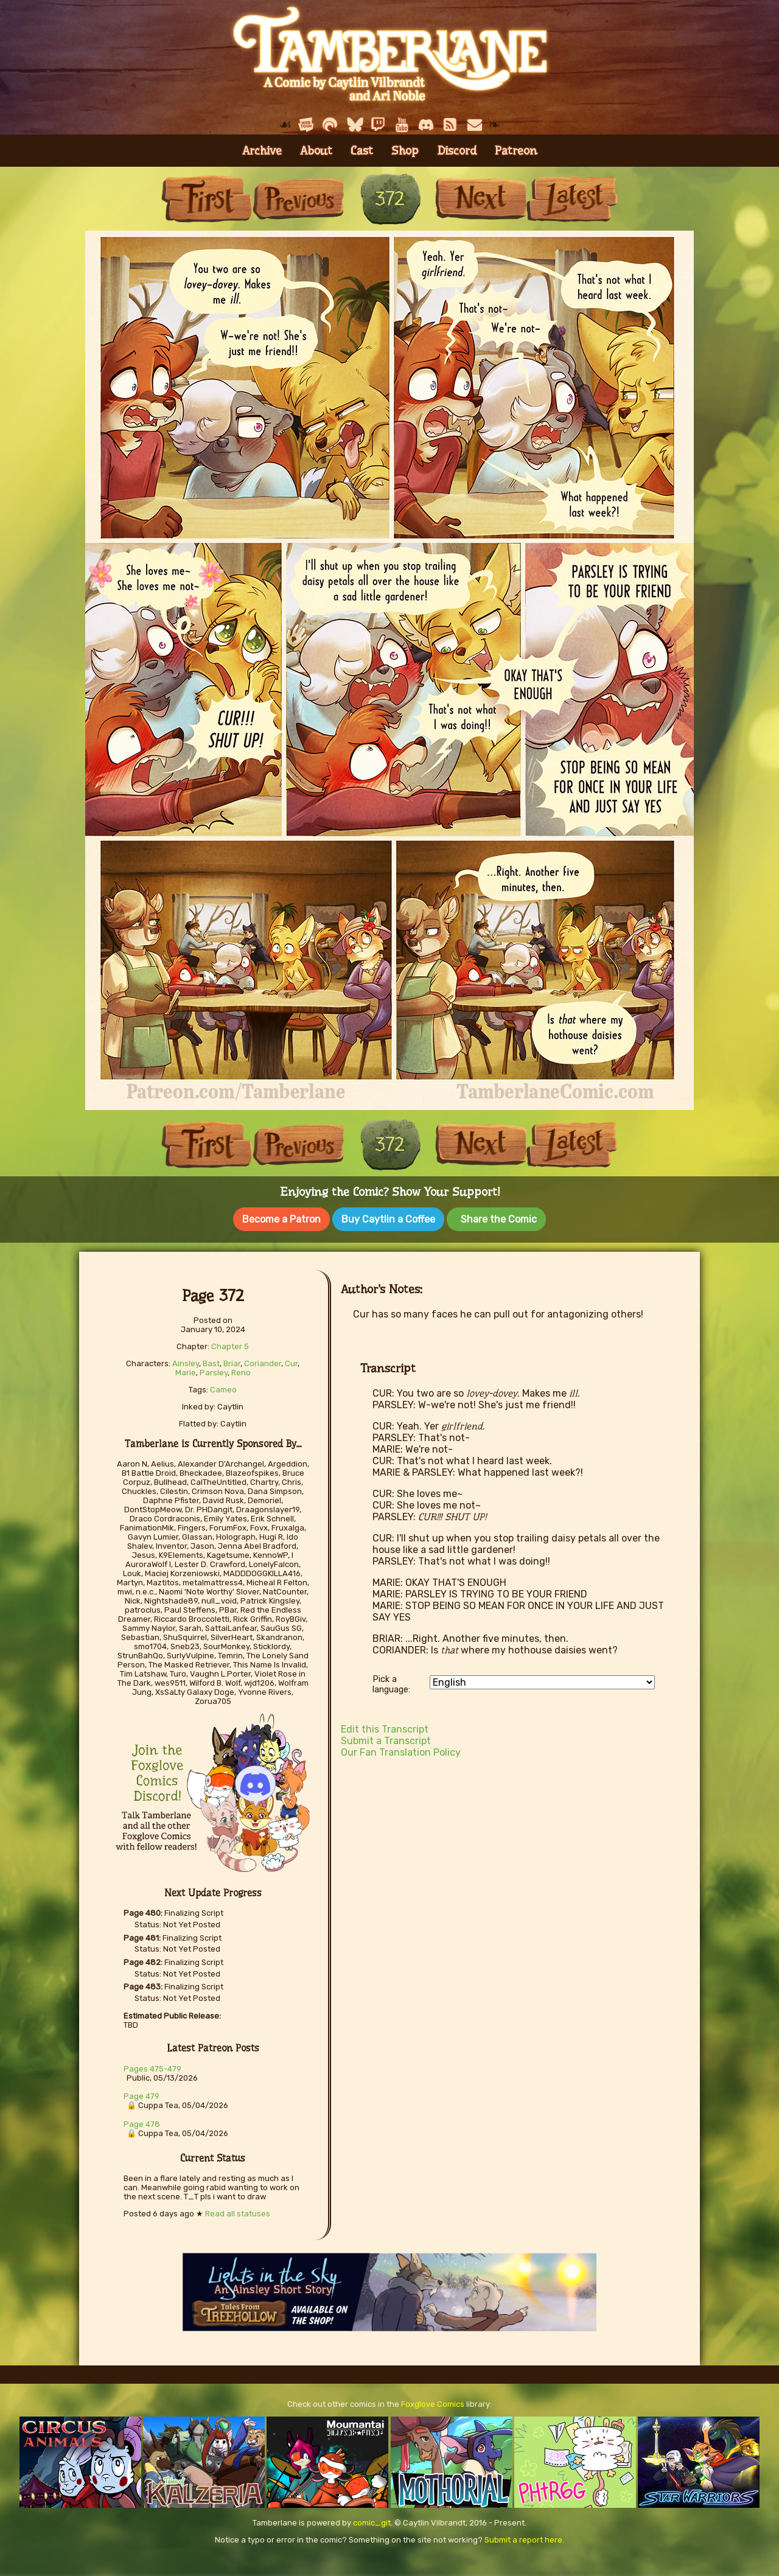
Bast (211, 1361)
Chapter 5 (230, 1344)
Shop (405, 151)
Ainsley (185, 1361)
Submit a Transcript (386, 1738)
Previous (298, 199)
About (316, 151)
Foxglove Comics (432, 2401)
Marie (185, 1370)
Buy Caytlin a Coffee (388, 1219)
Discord (457, 151)
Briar (231, 1361)
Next (480, 199)
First (207, 199)
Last (572, 199)
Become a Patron (281, 1219)
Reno (241, 1370)
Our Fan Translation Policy (401, 1750)
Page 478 (142, 2121)
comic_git (372, 2520)
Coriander (262, 1361)
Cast (362, 151)
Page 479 (141, 2093)
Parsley (214, 1370)
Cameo (223, 1387)
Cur (291, 1361)
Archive (262, 151)
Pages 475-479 (152, 2066)
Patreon (516, 151)
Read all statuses (237, 2211)
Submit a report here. (524, 2537)
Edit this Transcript (384, 1727)
